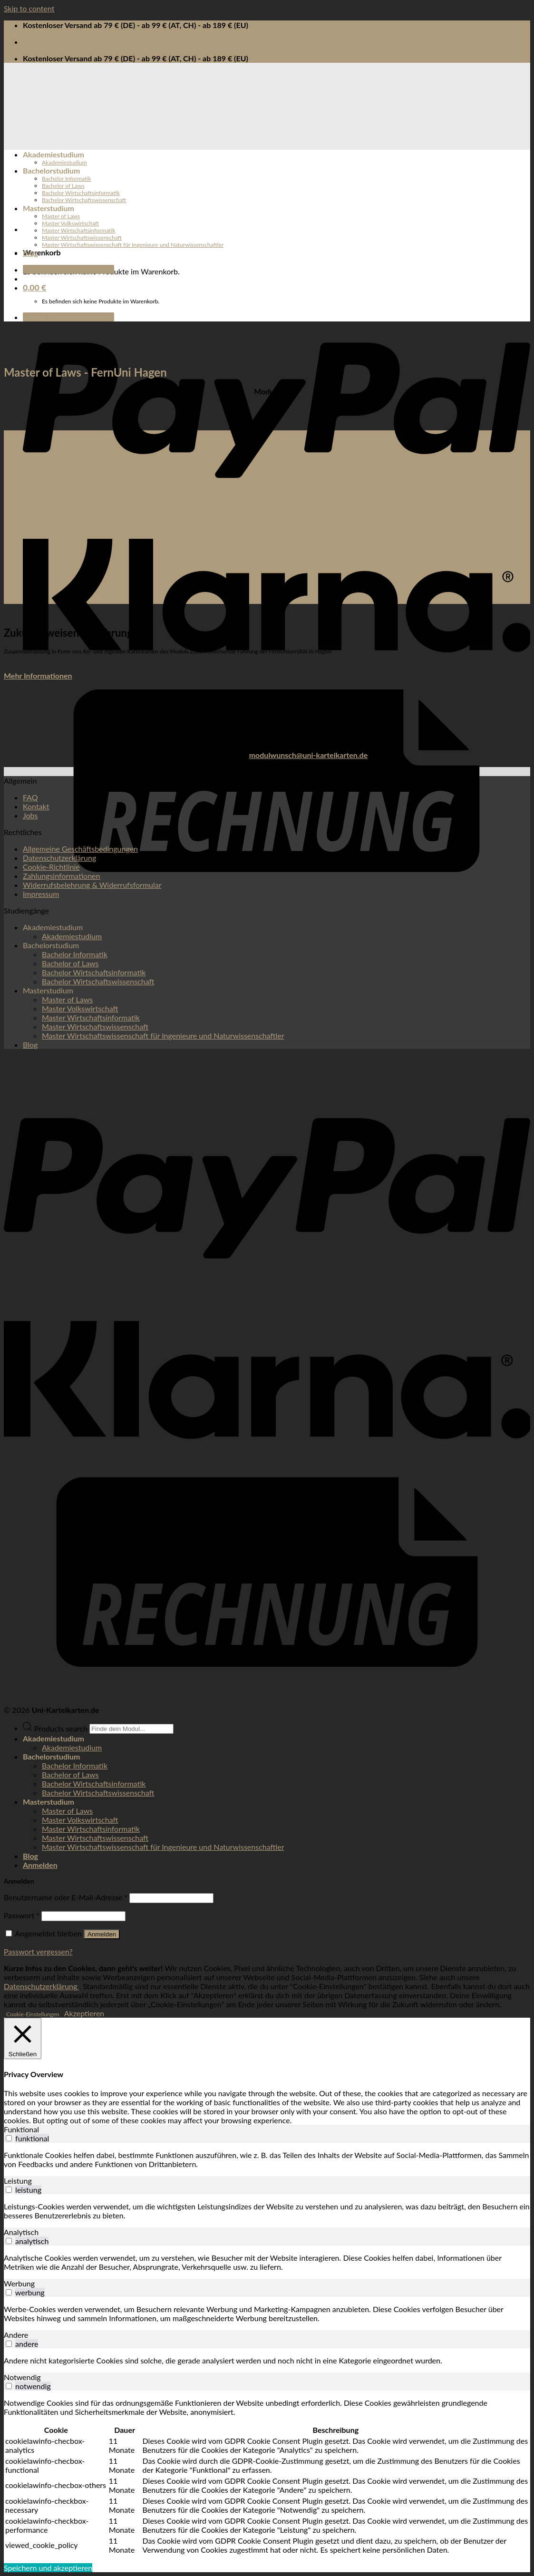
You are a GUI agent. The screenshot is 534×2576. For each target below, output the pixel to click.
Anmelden (101, 1934)
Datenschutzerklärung (59, 857)
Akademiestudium (53, 154)
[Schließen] (22, 2038)
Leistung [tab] (18, 2180)
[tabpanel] (267, 2159)
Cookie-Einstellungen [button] (32, 2014)
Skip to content (29, 8)
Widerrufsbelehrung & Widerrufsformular (92, 884)
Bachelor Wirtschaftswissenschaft (84, 200)
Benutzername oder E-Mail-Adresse (65, 1897)
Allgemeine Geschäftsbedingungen (80, 848)
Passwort (21, 1915)
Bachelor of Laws (63, 185)
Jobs (30, 815)
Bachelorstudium (51, 170)
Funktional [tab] (21, 2129)
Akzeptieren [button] (84, 2013)
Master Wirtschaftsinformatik (79, 230)
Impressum (41, 893)
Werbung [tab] (19, 2283)
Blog (30, 252)
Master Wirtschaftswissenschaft (82, 237)
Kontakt (36, 806)
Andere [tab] (16, 2334)
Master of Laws (61, 216)
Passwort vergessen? (38, 1951)
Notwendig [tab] (22, 2377)
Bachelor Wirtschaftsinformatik (81, 192)
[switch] (9, 2138)
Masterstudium (48, 208)
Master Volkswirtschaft (70, 223)
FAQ (30, 797)
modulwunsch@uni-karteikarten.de (308, 754)
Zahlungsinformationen (61, 875)
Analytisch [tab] (21, 2231)
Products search (61, 1727)
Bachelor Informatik (66, 178)
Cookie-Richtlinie (51, 866)
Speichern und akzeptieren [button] (48, 2567)
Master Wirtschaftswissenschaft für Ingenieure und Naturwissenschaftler (132, 244)
